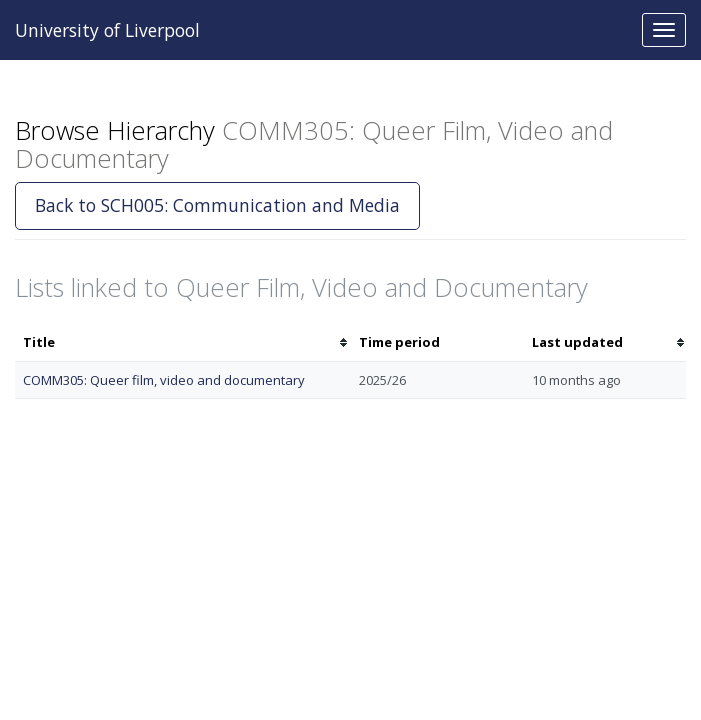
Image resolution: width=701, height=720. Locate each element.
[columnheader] (183, 342)
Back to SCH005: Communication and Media (217, 205)
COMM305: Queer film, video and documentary (164, 380)
